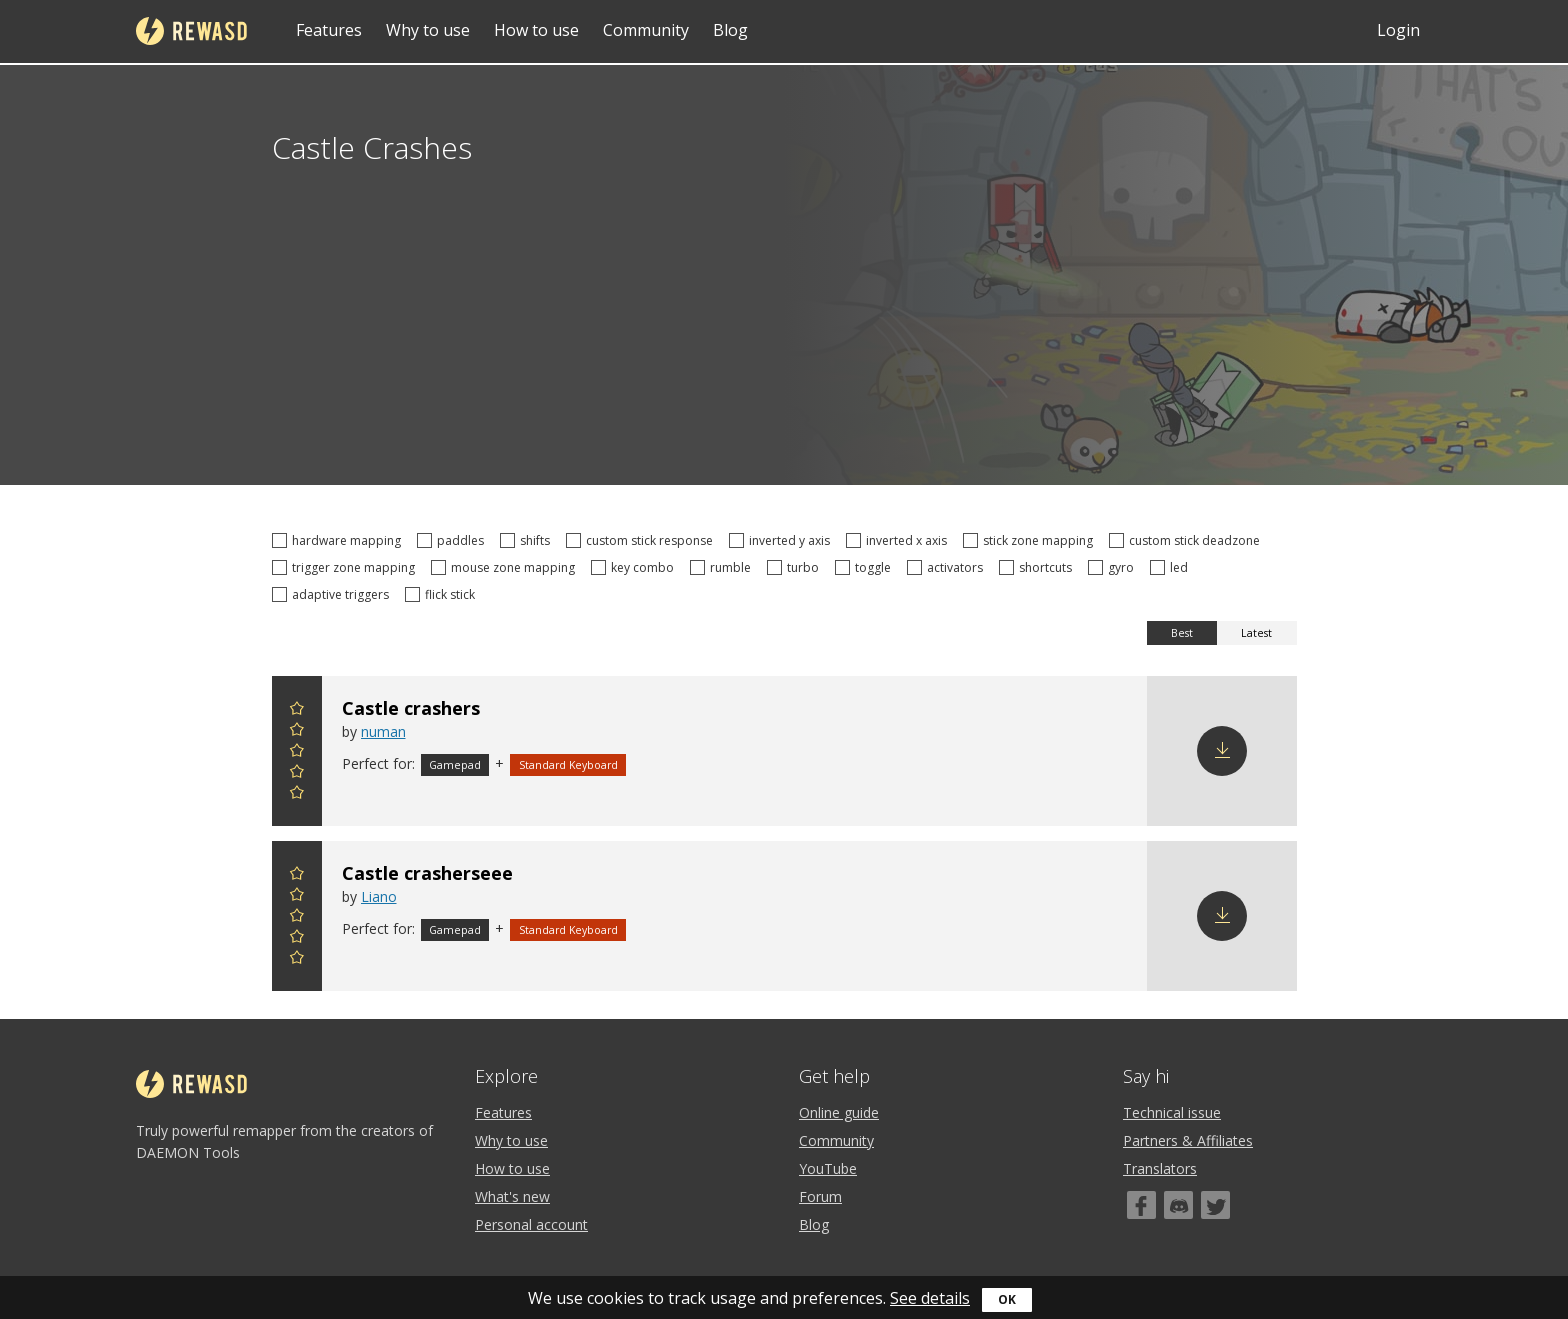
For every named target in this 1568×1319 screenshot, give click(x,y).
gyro (1114, 567)
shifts (528, 540)
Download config (1222, 751)
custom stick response (642, 540)
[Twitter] (1215, 1205)
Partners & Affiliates (1188, 1140)
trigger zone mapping (346, 567)
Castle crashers (411, 708)
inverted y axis (782, 540)
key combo (635, 567)
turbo (796, 567)
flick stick (443, 594)
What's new (512, 1196)
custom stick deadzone (1187, 540)
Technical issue (1172, 1112)
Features (329, 30)
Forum (820, 1196)
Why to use (428, 30)
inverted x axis (899, 540)
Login (1398, 30)
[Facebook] (1141, 1205)
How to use (536, 30)
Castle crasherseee (427, 873)
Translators (1160, 1168)
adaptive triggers (333, 594)
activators (948, 567)
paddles (453, 540)
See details (930, 1298)
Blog (730, 30)
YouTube (828, 1168)
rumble (723, 567)
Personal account (531, 1224)
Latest (1256, 633)
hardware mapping (339, 540)
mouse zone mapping (506, 567)
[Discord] (1178, 1205)
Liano (379, 896)
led (1172, 567)
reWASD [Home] (191, 31)
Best (1182, 633)
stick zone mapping (1031, 540)
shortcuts (1038, 567)
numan (383, 731)
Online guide (839, 1112)
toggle (866, 567)
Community (646, 30)
